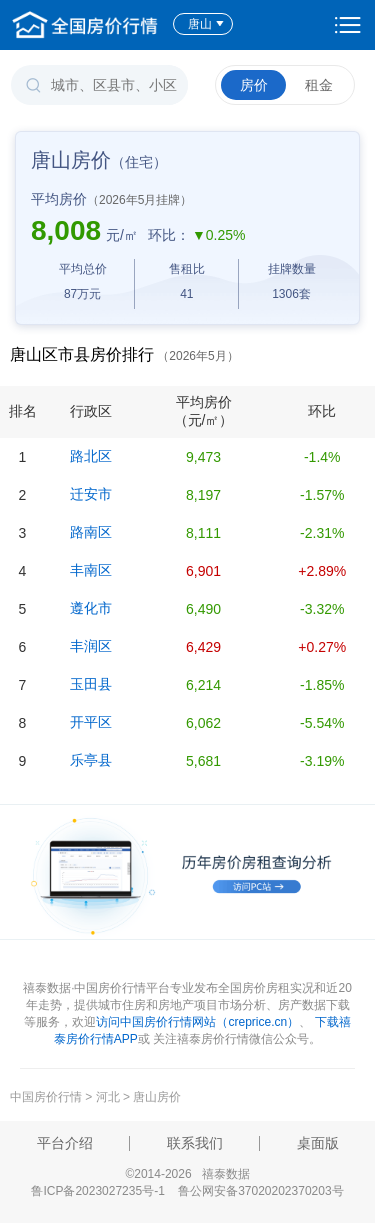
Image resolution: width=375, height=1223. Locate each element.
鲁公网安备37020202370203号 (260, 1191)
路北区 (91, 456)
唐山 (206, 24)
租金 (319, 85)
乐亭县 (91, 760)
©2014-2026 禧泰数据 (187, 1174)
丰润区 (91, 646)
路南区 (91, 532)
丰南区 (91, 570)
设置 (348, 25)
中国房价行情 (47, 1097)
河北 (108, 1097)
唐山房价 (157, 1097)
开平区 (91, 722)
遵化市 (91, 608)
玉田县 (91, 684)
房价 (254, 85)
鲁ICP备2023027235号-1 (97, 1191)
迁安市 (91, 494)
